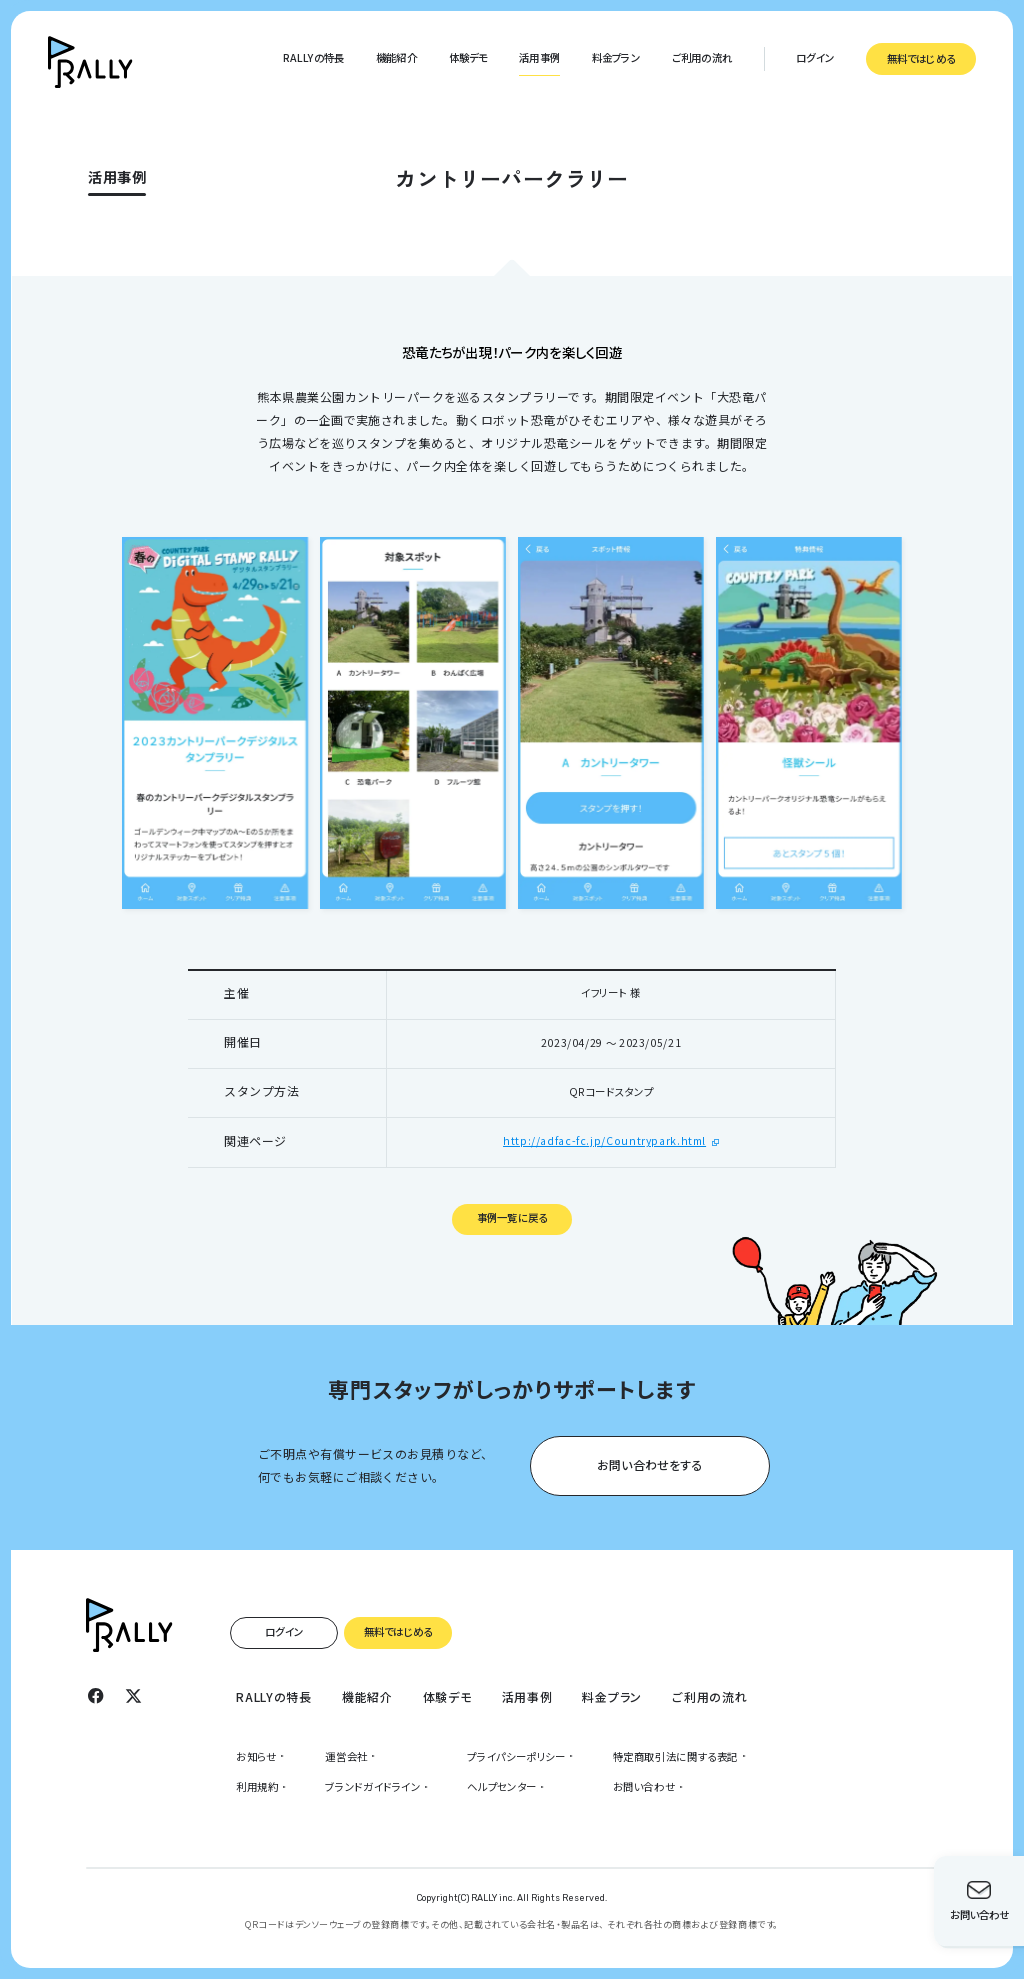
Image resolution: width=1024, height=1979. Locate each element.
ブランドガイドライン (372, 1786)
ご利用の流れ (702, 57)
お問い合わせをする (650, 1463)
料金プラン (616, 57)
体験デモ (468, 57)
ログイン (815, 57)
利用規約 (257, 1786)
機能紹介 (396, 57)
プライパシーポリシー (516, 1756)
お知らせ (256, 1756)
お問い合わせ (644, 1786)
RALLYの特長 (314, 57)
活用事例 (539, 57)
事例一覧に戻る (512, 1217)
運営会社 (346, 1756)
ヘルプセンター (501, 1786)
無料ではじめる (921, 58)
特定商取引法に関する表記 (676, 1756)
